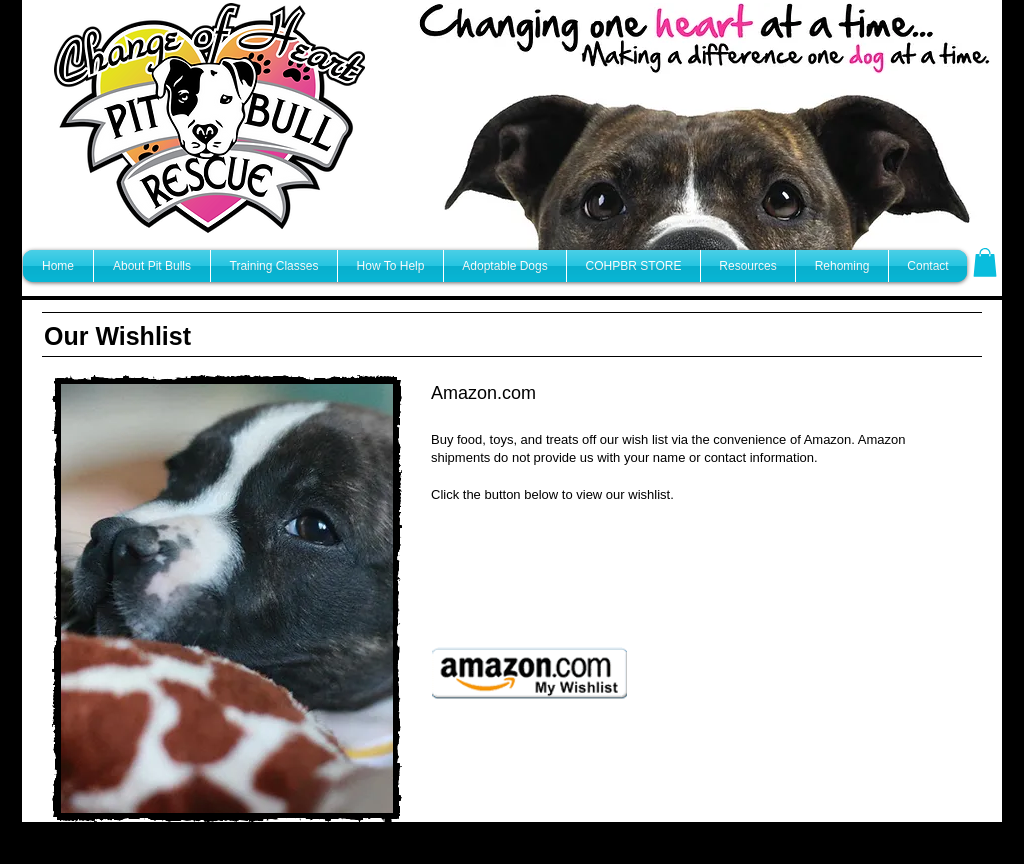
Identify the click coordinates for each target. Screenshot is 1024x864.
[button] (985, 262)
